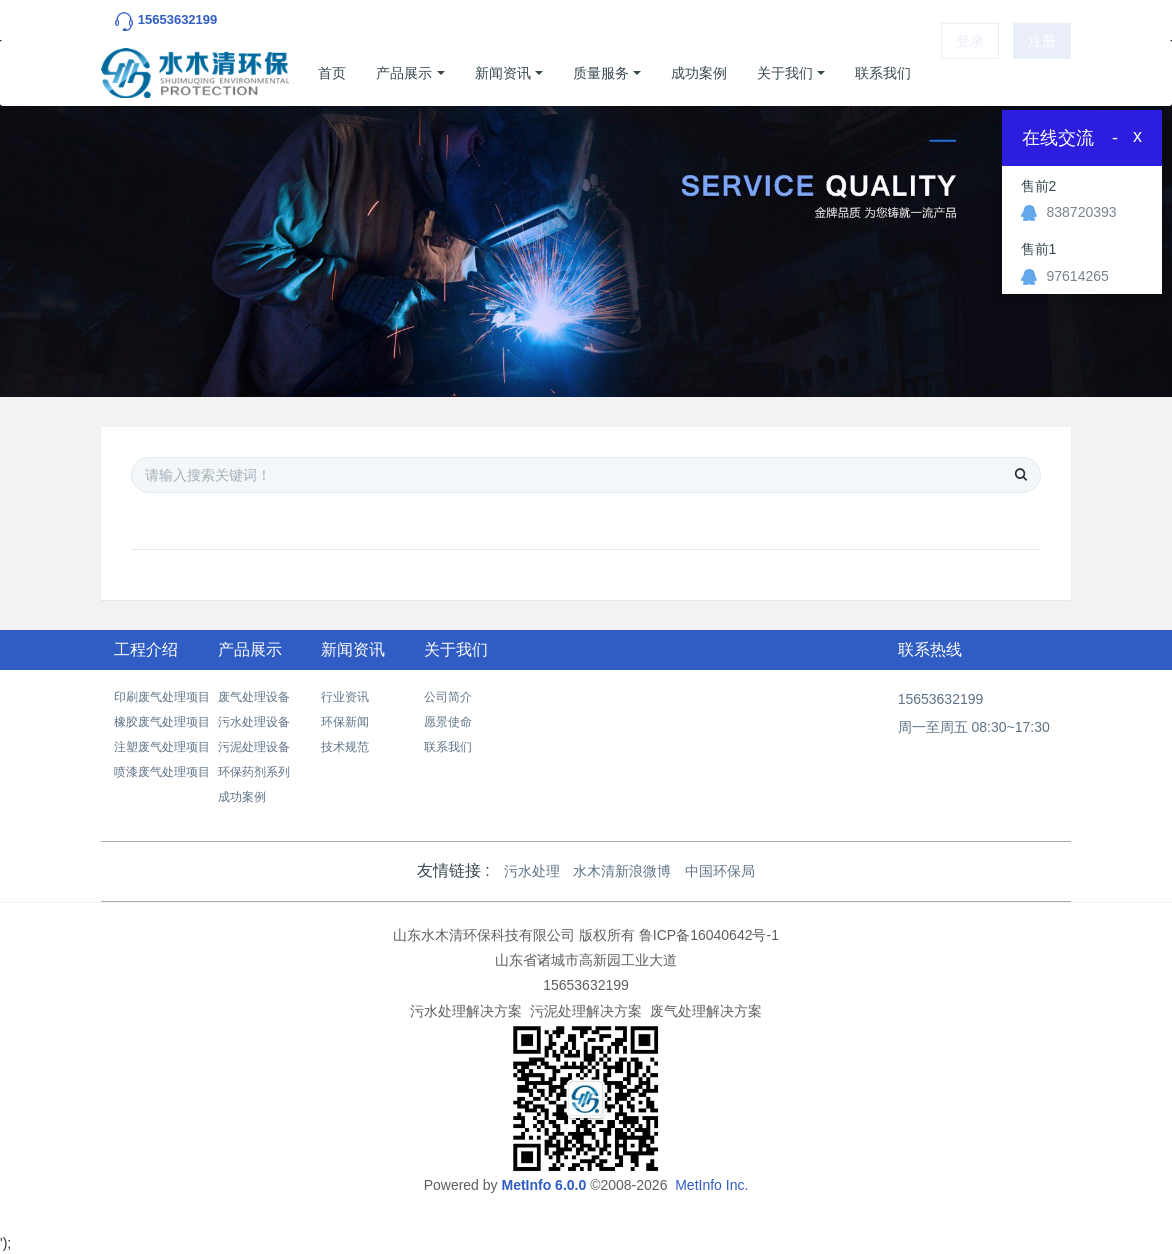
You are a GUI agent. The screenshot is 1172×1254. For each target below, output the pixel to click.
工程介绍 (146, 649)
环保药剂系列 (254, 772)
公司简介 (448, 697)
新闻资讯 (503, 73)
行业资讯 (345, 697)
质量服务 (601, 73)
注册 (1042, 73)
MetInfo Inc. (711, 1185)
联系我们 (883, 73)
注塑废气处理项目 (162, 747)
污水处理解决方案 (466, 1011)
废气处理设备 (254, 697)
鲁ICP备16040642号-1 (709, 935)
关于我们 (785, 73)
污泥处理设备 (254, 747)
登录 (970, 73)
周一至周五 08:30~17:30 (974, 727)
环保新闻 (345, 722)
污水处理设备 (254, 722)
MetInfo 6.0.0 (543, 1185)
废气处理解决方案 (706, 1011)
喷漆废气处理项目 (162, 772)
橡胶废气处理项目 (162, 722)
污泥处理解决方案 (586, 1011)
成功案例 (699, 73)
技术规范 (345, 747)
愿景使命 (448, 722)
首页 (332, 73)
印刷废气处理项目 (162, 697)
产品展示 (404, 73)
